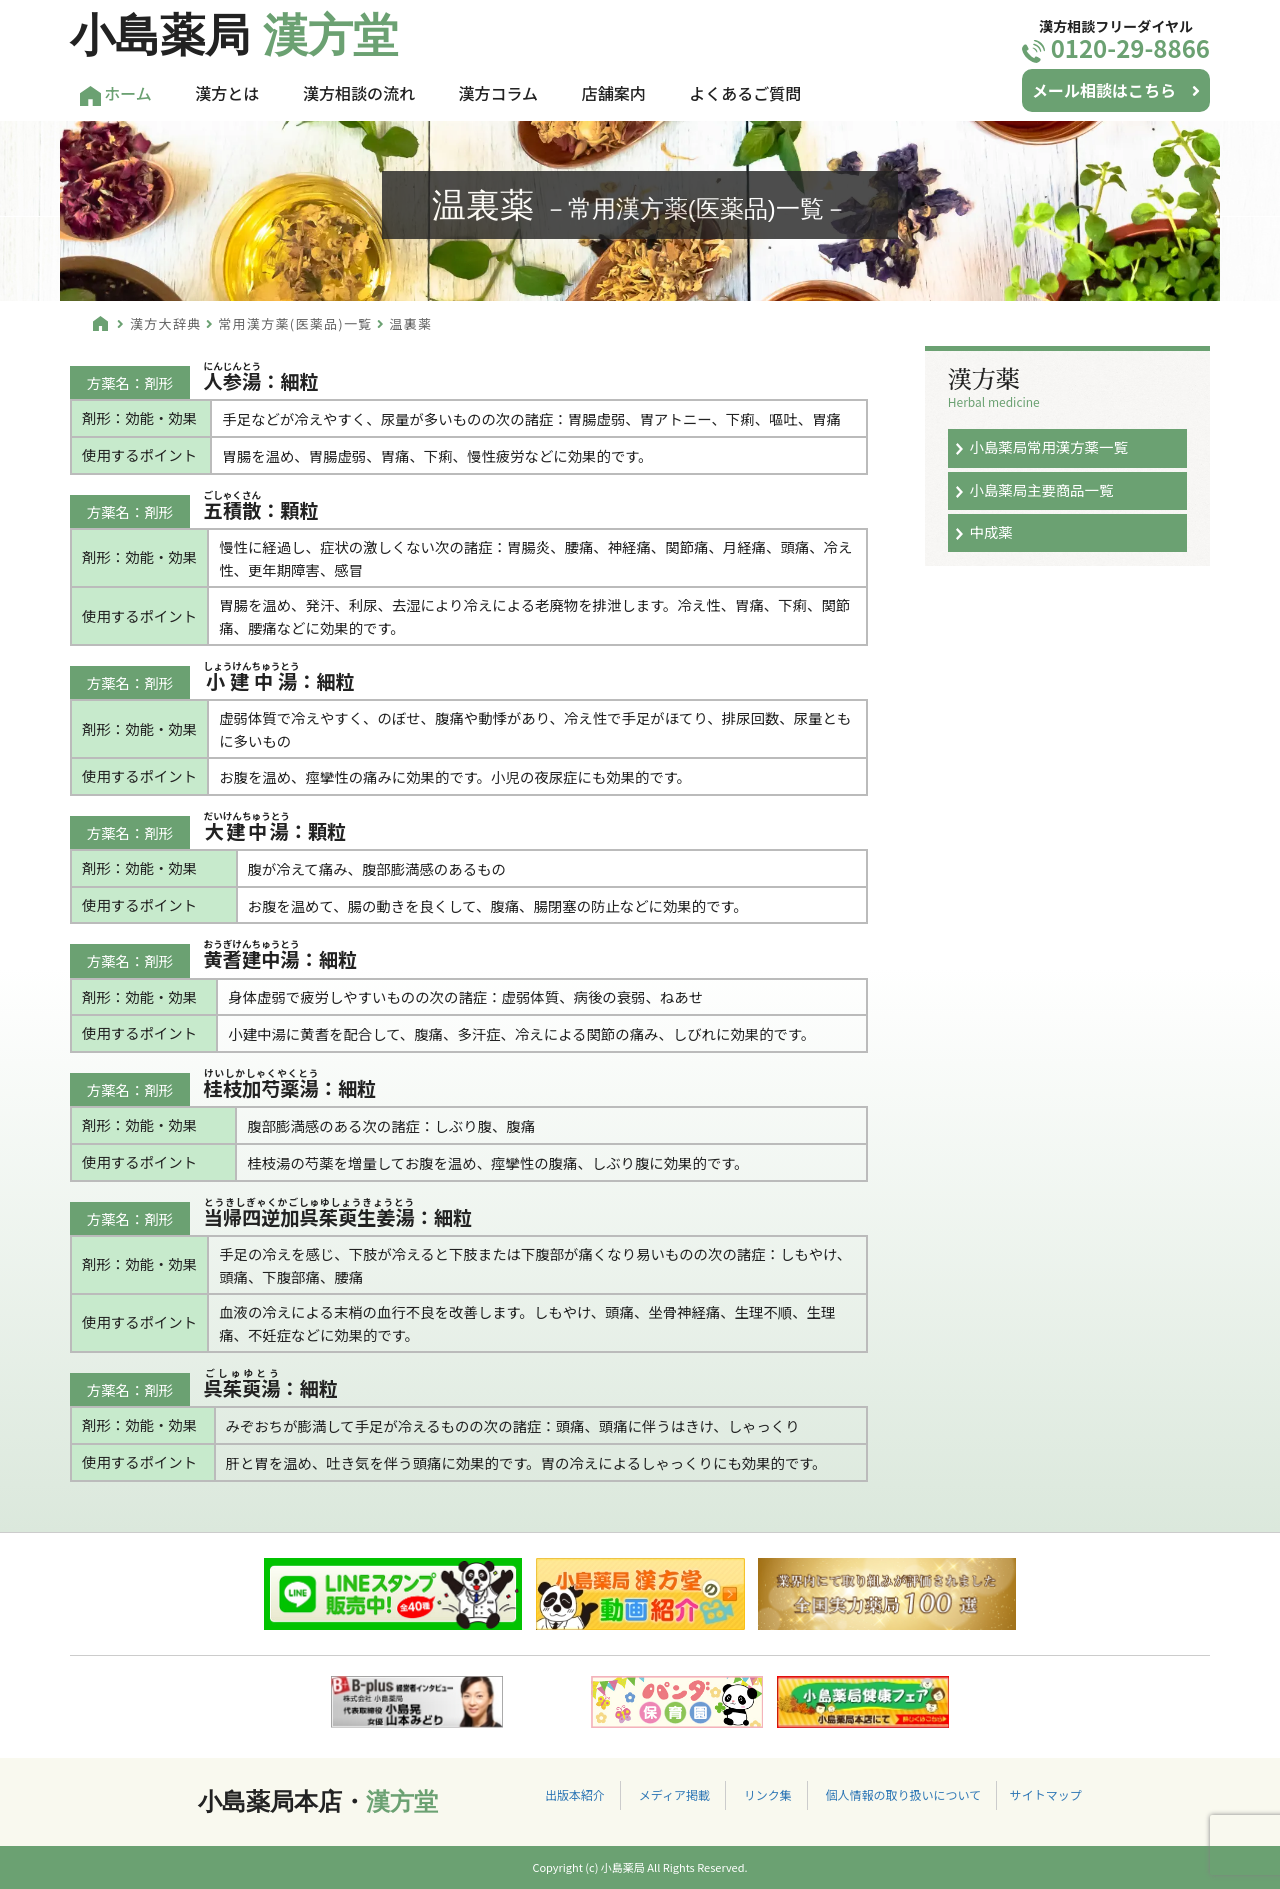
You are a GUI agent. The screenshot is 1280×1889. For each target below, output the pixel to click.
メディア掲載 (674, 1794)
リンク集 (768, 1794)
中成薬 (990, 531)
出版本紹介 (575, 1794)
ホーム (116, 93)
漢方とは (227, 93)
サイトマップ (1046, 1794)
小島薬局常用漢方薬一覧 (1048, 446)
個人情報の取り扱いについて (903, 1794)
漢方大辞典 (166, 323)
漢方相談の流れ (359, 93)
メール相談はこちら (1116, 90)
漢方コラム (499, 93)
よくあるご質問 (745, 93)
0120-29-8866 (1116, 47)
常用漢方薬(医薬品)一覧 (295, 323)
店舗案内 (614, 93)
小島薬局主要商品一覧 (1041, 489)
